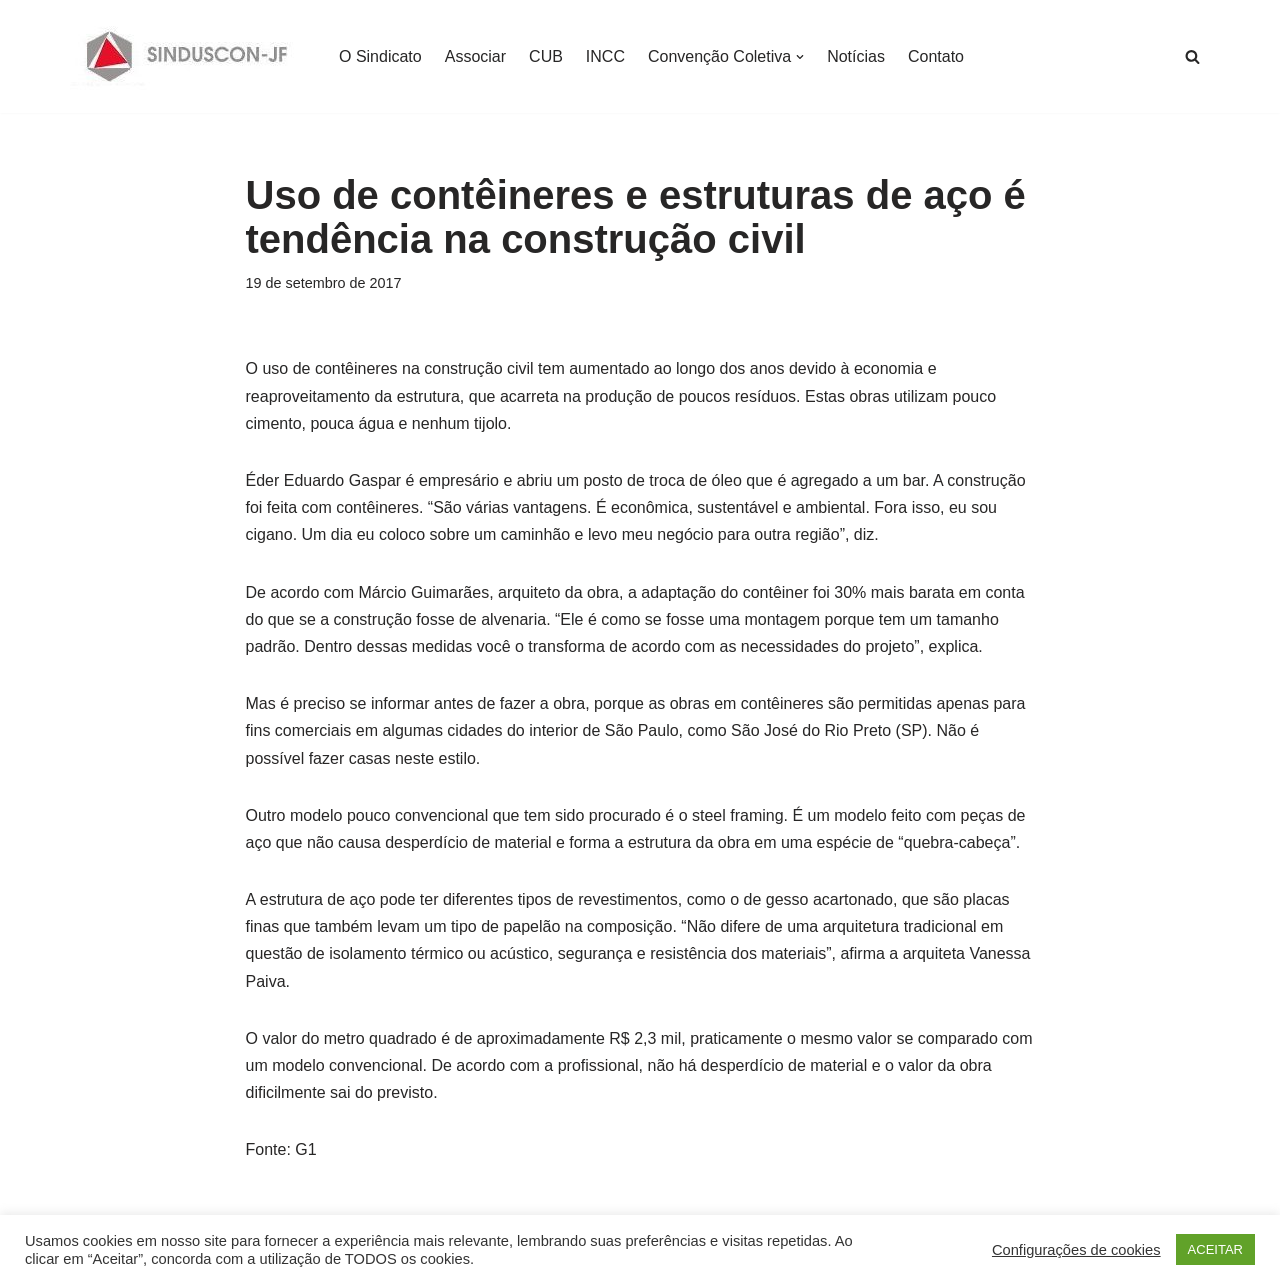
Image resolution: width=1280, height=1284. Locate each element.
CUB (546, 56)
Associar (475, 56)
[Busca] (1192, 56)
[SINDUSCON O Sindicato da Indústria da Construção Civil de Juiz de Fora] (187, 56)
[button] (800, 57)
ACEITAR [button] (1215, 1249)
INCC (605, 56)
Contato (936, 56)
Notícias (856, 56)
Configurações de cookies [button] (1076, 1250)
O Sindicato (380, 56)
